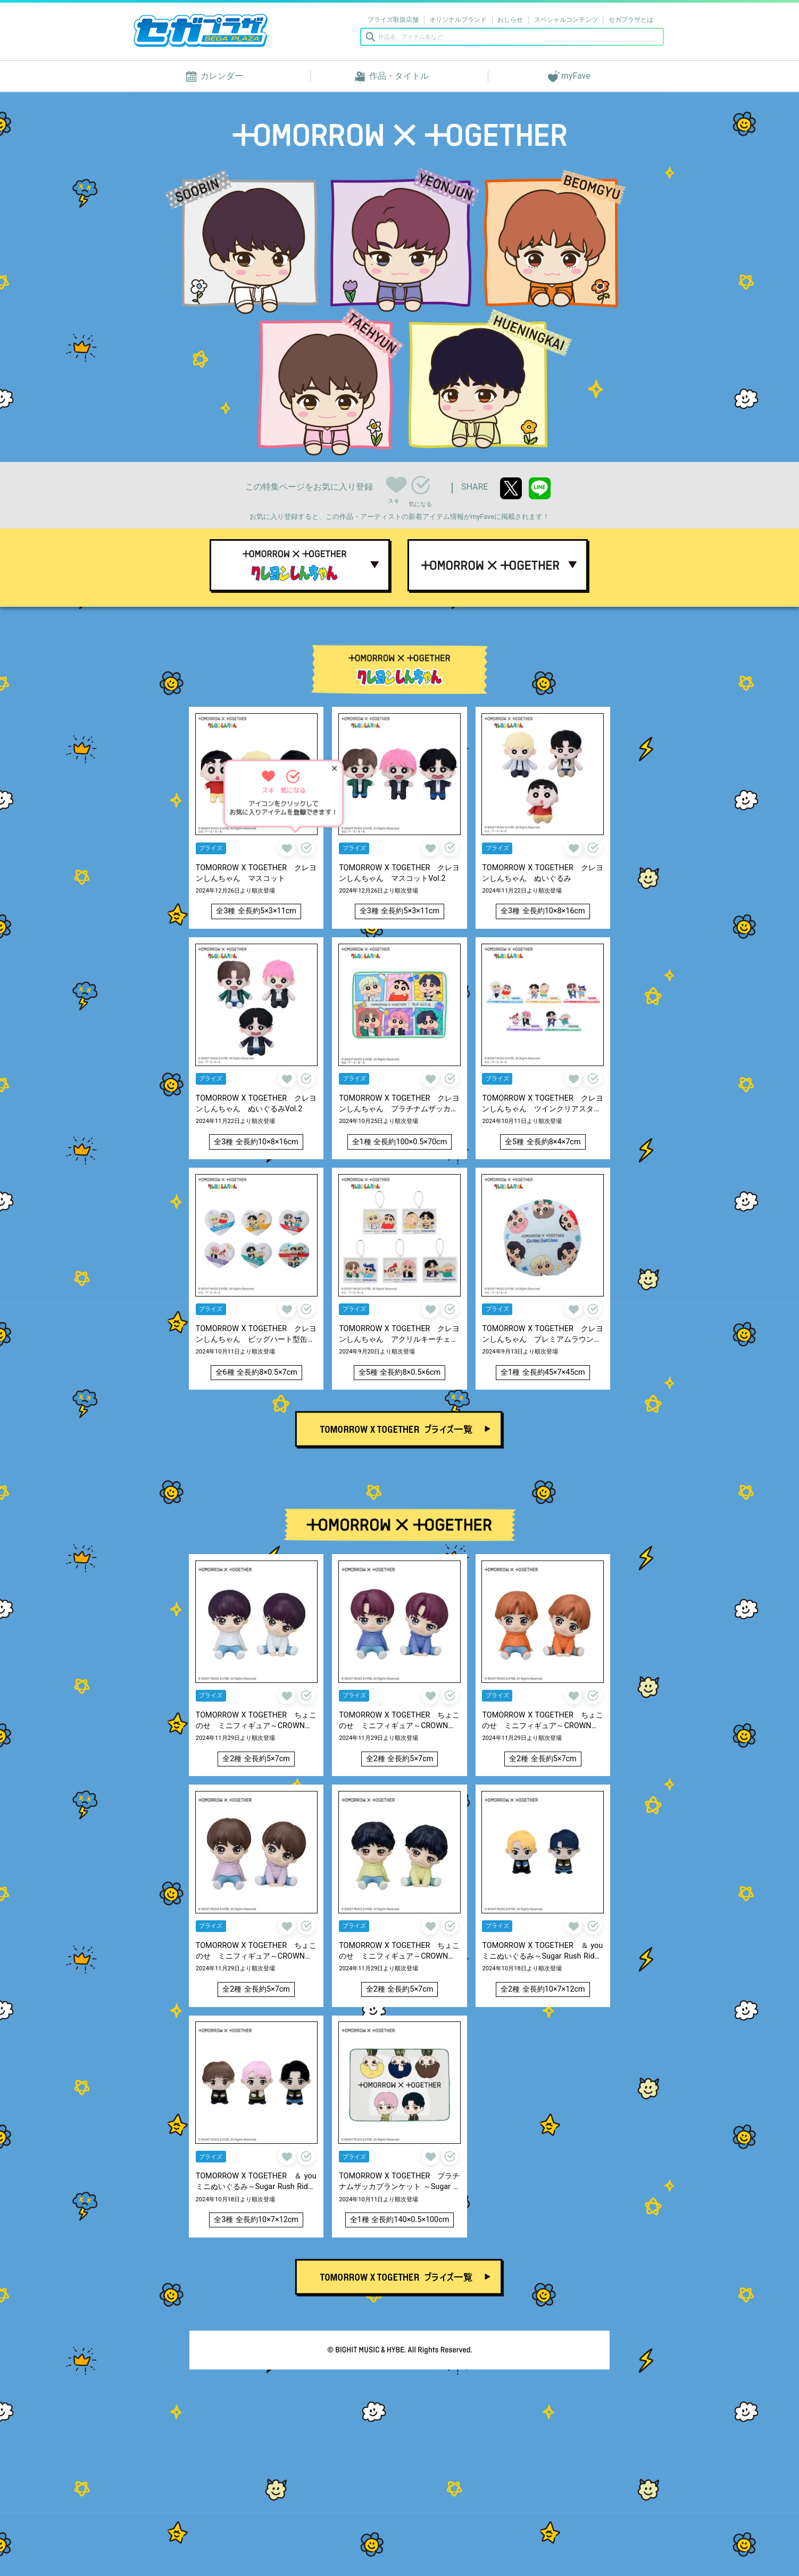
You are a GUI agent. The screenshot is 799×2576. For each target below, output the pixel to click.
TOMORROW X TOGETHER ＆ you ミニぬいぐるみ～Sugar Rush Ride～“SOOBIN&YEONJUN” (542, 1951)
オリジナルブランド (458, 19)
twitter (511, 488)
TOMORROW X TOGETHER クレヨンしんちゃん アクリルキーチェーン (399, 1334)
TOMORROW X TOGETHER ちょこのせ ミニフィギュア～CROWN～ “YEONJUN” (399, 1721)
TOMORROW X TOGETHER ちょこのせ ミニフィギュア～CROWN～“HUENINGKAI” (399, 1951)
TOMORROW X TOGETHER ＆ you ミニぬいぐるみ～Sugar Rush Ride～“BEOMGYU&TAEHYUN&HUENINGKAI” (256, 2182)
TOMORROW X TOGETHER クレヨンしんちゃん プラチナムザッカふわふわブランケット (399, 1104)
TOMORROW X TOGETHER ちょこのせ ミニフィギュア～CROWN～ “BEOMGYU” (542, 1721)
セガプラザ (201, 30)
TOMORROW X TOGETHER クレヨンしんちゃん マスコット (256, 873)
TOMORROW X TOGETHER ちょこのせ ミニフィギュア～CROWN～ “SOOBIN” (256, 1721)
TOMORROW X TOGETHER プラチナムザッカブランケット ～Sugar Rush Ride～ (399, 2182)
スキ (394, 483)
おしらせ (510, 19)
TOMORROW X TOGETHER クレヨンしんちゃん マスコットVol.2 (399, 873)
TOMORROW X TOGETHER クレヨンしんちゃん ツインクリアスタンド (542, 1104)
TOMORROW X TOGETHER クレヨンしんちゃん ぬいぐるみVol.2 (256, 1103)
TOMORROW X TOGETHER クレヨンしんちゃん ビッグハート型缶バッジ (256, 1334)
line (540, 488)
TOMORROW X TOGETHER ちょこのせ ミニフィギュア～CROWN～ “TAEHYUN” (256, 1951)
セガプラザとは (631, 19)
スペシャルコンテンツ (566, 19)
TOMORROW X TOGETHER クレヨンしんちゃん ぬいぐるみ (542, 873)
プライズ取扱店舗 (393, 19)
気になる (420, 485)
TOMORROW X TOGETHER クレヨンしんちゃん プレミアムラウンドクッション (542, 1334)
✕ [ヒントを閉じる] (334, 769)
